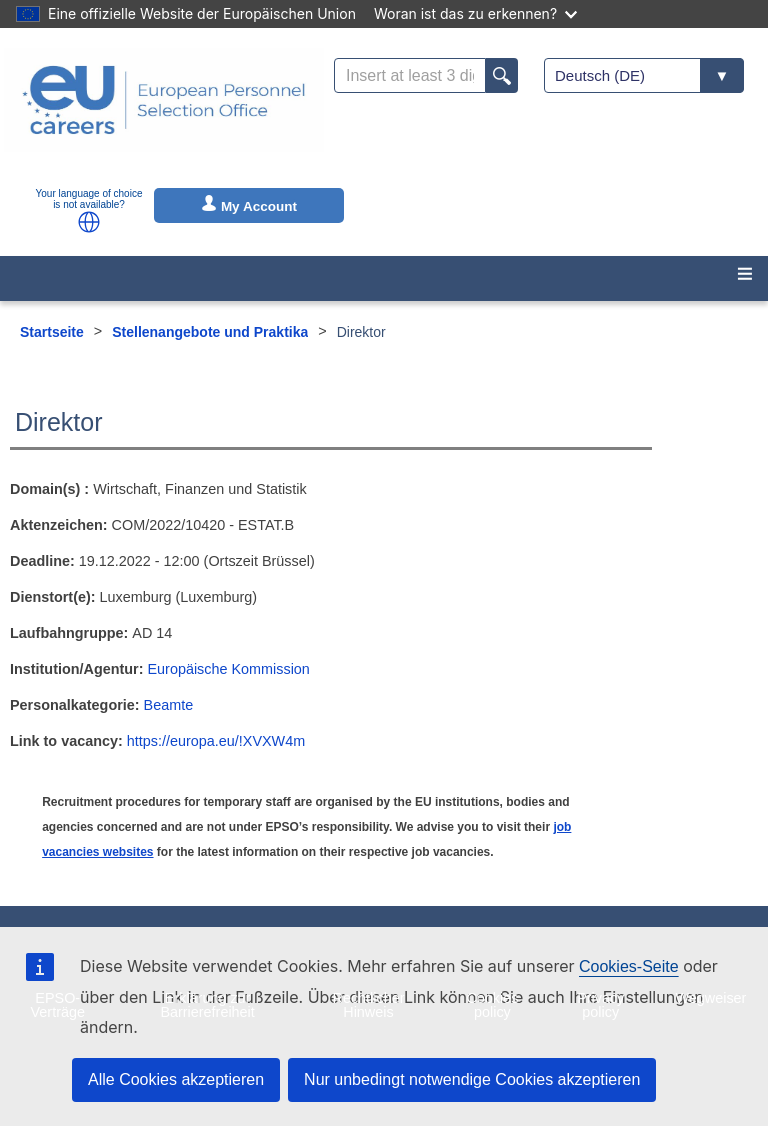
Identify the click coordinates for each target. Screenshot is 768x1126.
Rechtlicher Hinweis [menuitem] (368, 1005)
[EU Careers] (164, 113)
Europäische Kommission (229, 669)
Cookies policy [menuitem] (492, 1005)
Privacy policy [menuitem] (600, 1005)
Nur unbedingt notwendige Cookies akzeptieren (472, 1079)
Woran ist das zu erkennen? (475, 13)
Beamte (169, 705)
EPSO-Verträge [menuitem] (58, 1005)
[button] (89, 222)
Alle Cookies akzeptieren (176, 1079)
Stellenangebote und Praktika (210, 332)
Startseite (52, 332)
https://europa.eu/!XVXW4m (216, 741)
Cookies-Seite (629, 966)
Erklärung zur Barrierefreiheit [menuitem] (207, 1005)
